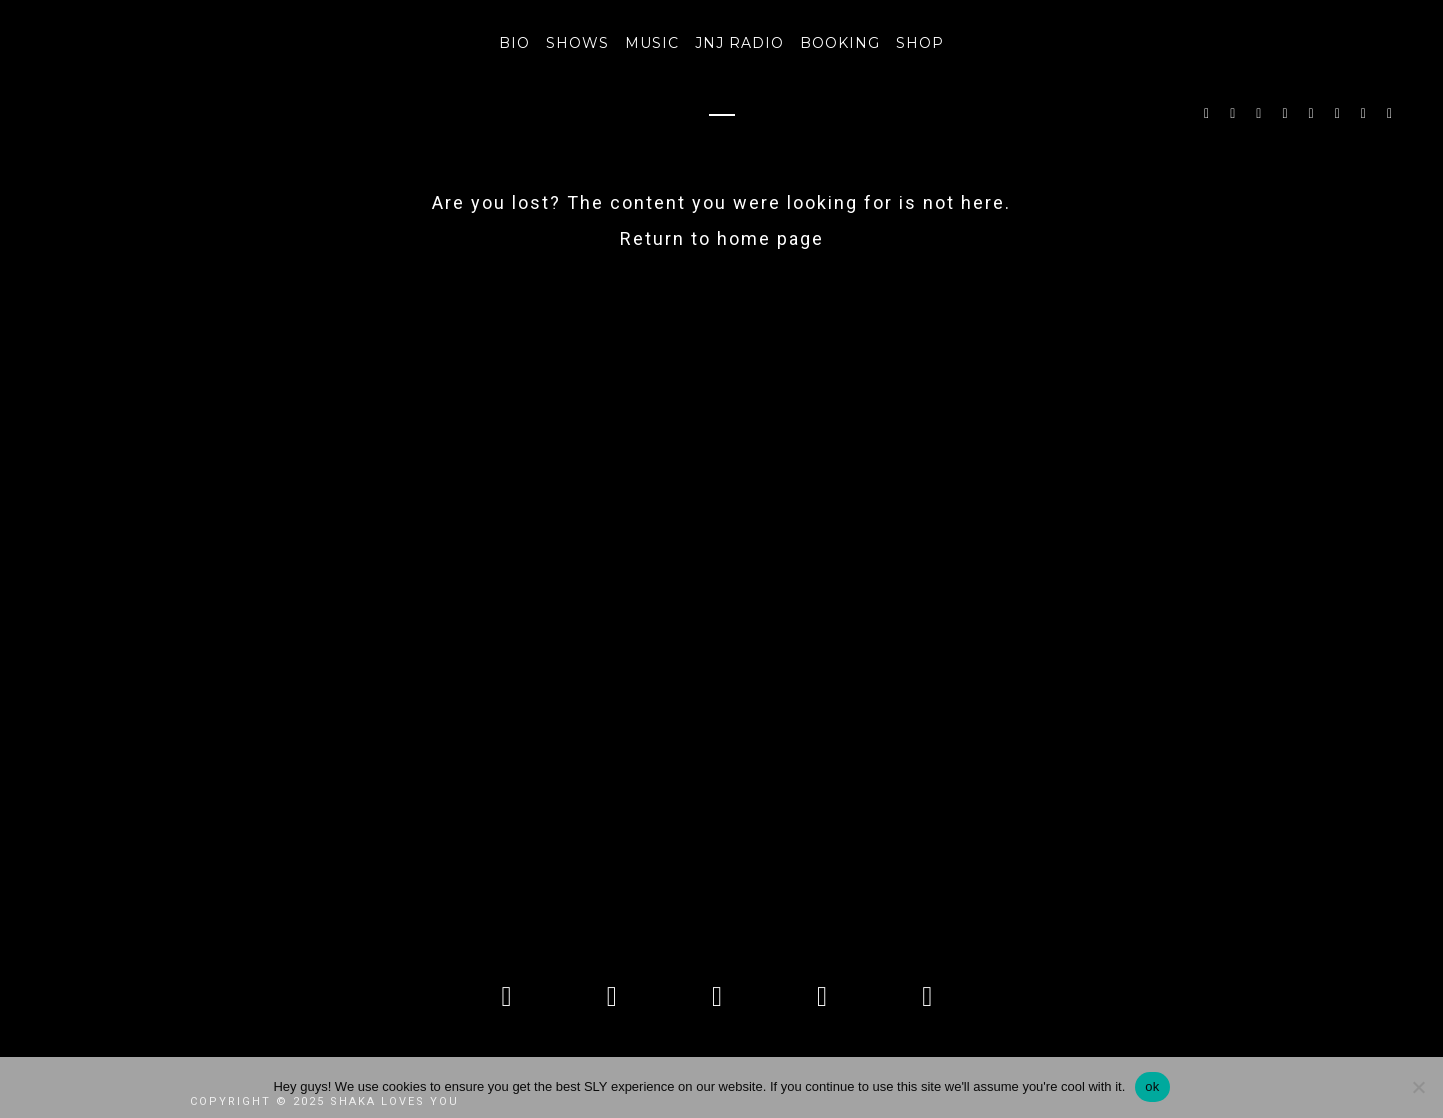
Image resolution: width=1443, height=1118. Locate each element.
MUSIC (652, 43)
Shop (920, 43)
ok (1152, 1086)
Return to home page (722, 238)
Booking (840, 43)
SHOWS (577, 43)
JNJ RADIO (739, 43)
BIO (514, 43)
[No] (1418, 1087)
